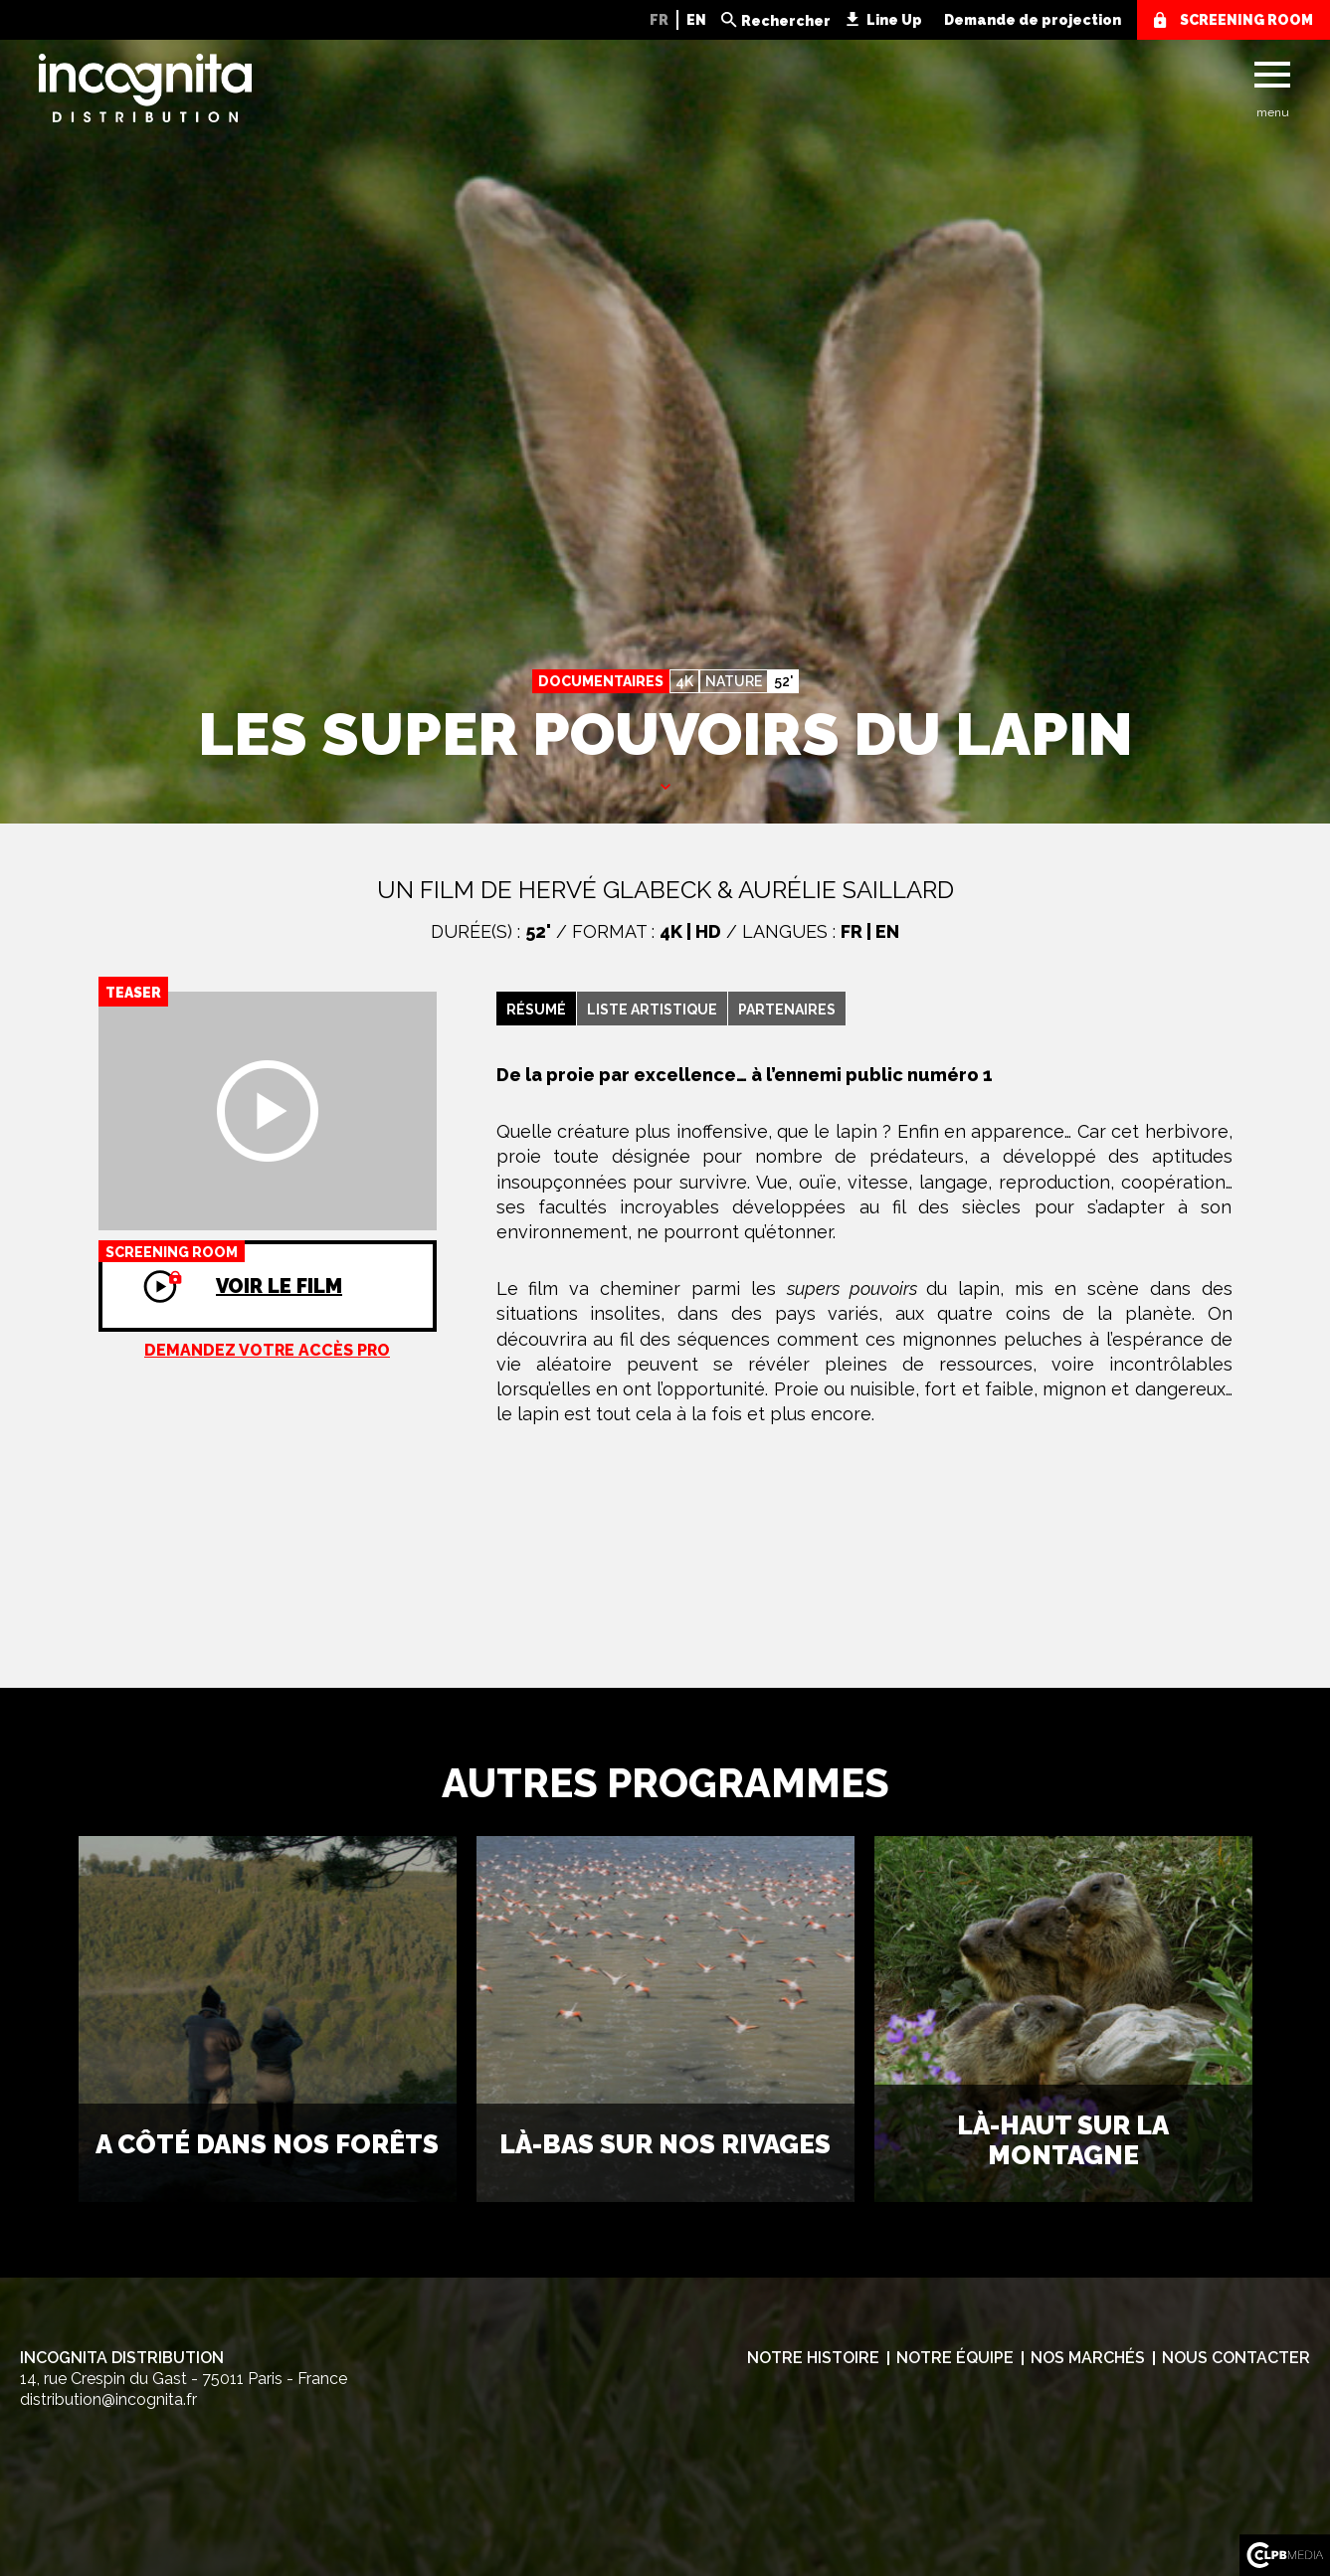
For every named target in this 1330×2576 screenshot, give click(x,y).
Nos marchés (1088, 2357)
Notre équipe (955, 2357)
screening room (1246, 20)
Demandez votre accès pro (267, 1350)
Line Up (894, 20)
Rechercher (786, 21)
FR (659, 20)
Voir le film (220, 1269)
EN (696, 20)
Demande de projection (1032, 20)
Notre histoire (813, 2357)
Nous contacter (1236, 2357)
